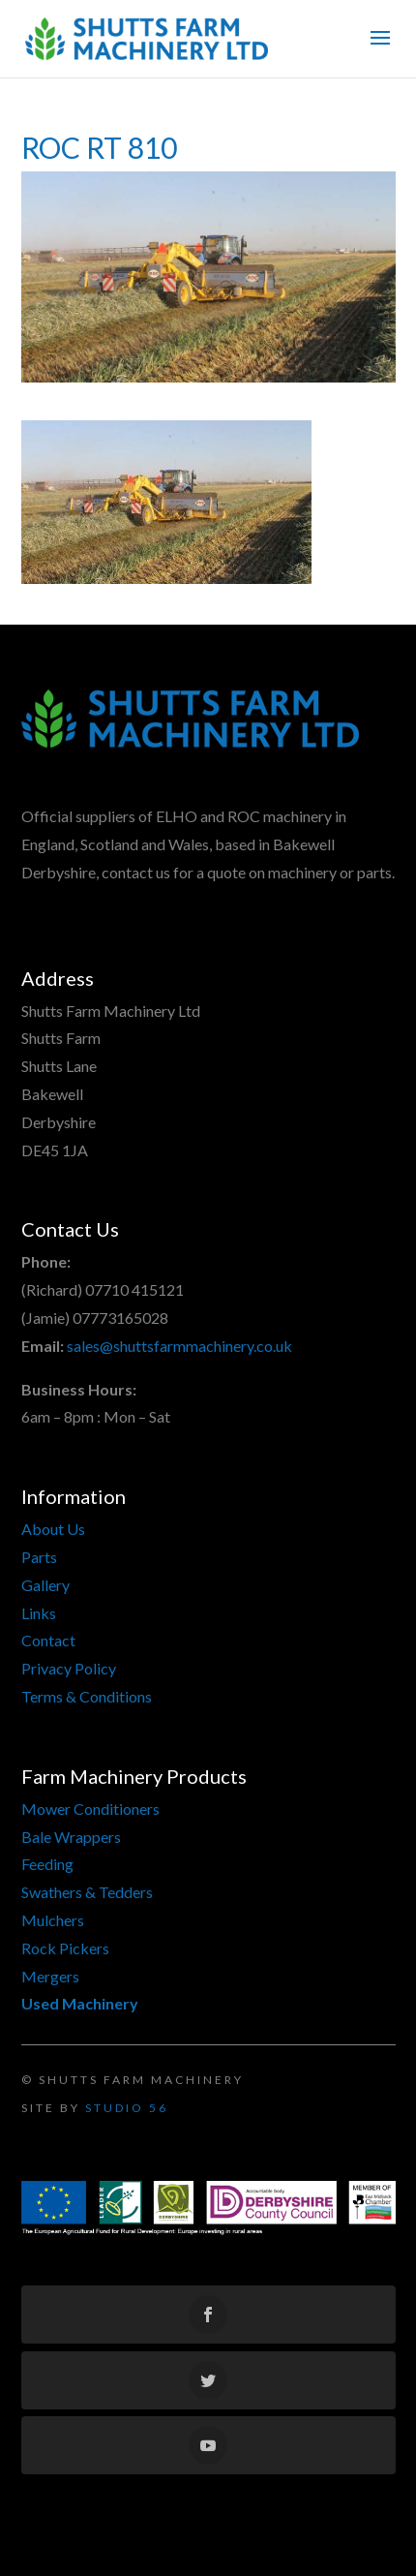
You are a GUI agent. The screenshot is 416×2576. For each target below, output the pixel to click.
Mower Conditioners (90, 1808)
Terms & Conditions (86, 1696)
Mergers (50, 1976)
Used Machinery (79, 2003)
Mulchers (52, 1920)
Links (38, 1613)
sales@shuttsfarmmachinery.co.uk (179, 1345)
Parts (39, 1557)
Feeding (47, 1864)
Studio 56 (126, 2108)
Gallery (45, 1585)
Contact (48, 1640)
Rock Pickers (65, 1948)
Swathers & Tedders (87, 1892)
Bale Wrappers (71, 1836)
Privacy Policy (68, 1668)
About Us (53, 1528)
